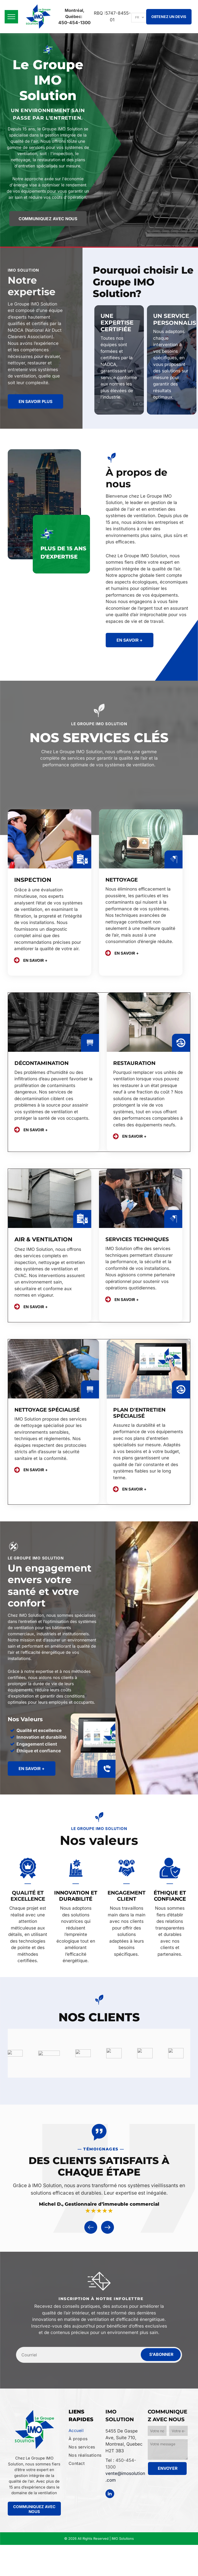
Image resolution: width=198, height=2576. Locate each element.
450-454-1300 (74, 22)
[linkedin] (109, 2494)
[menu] (11, 16)
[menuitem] (88, 2430)
